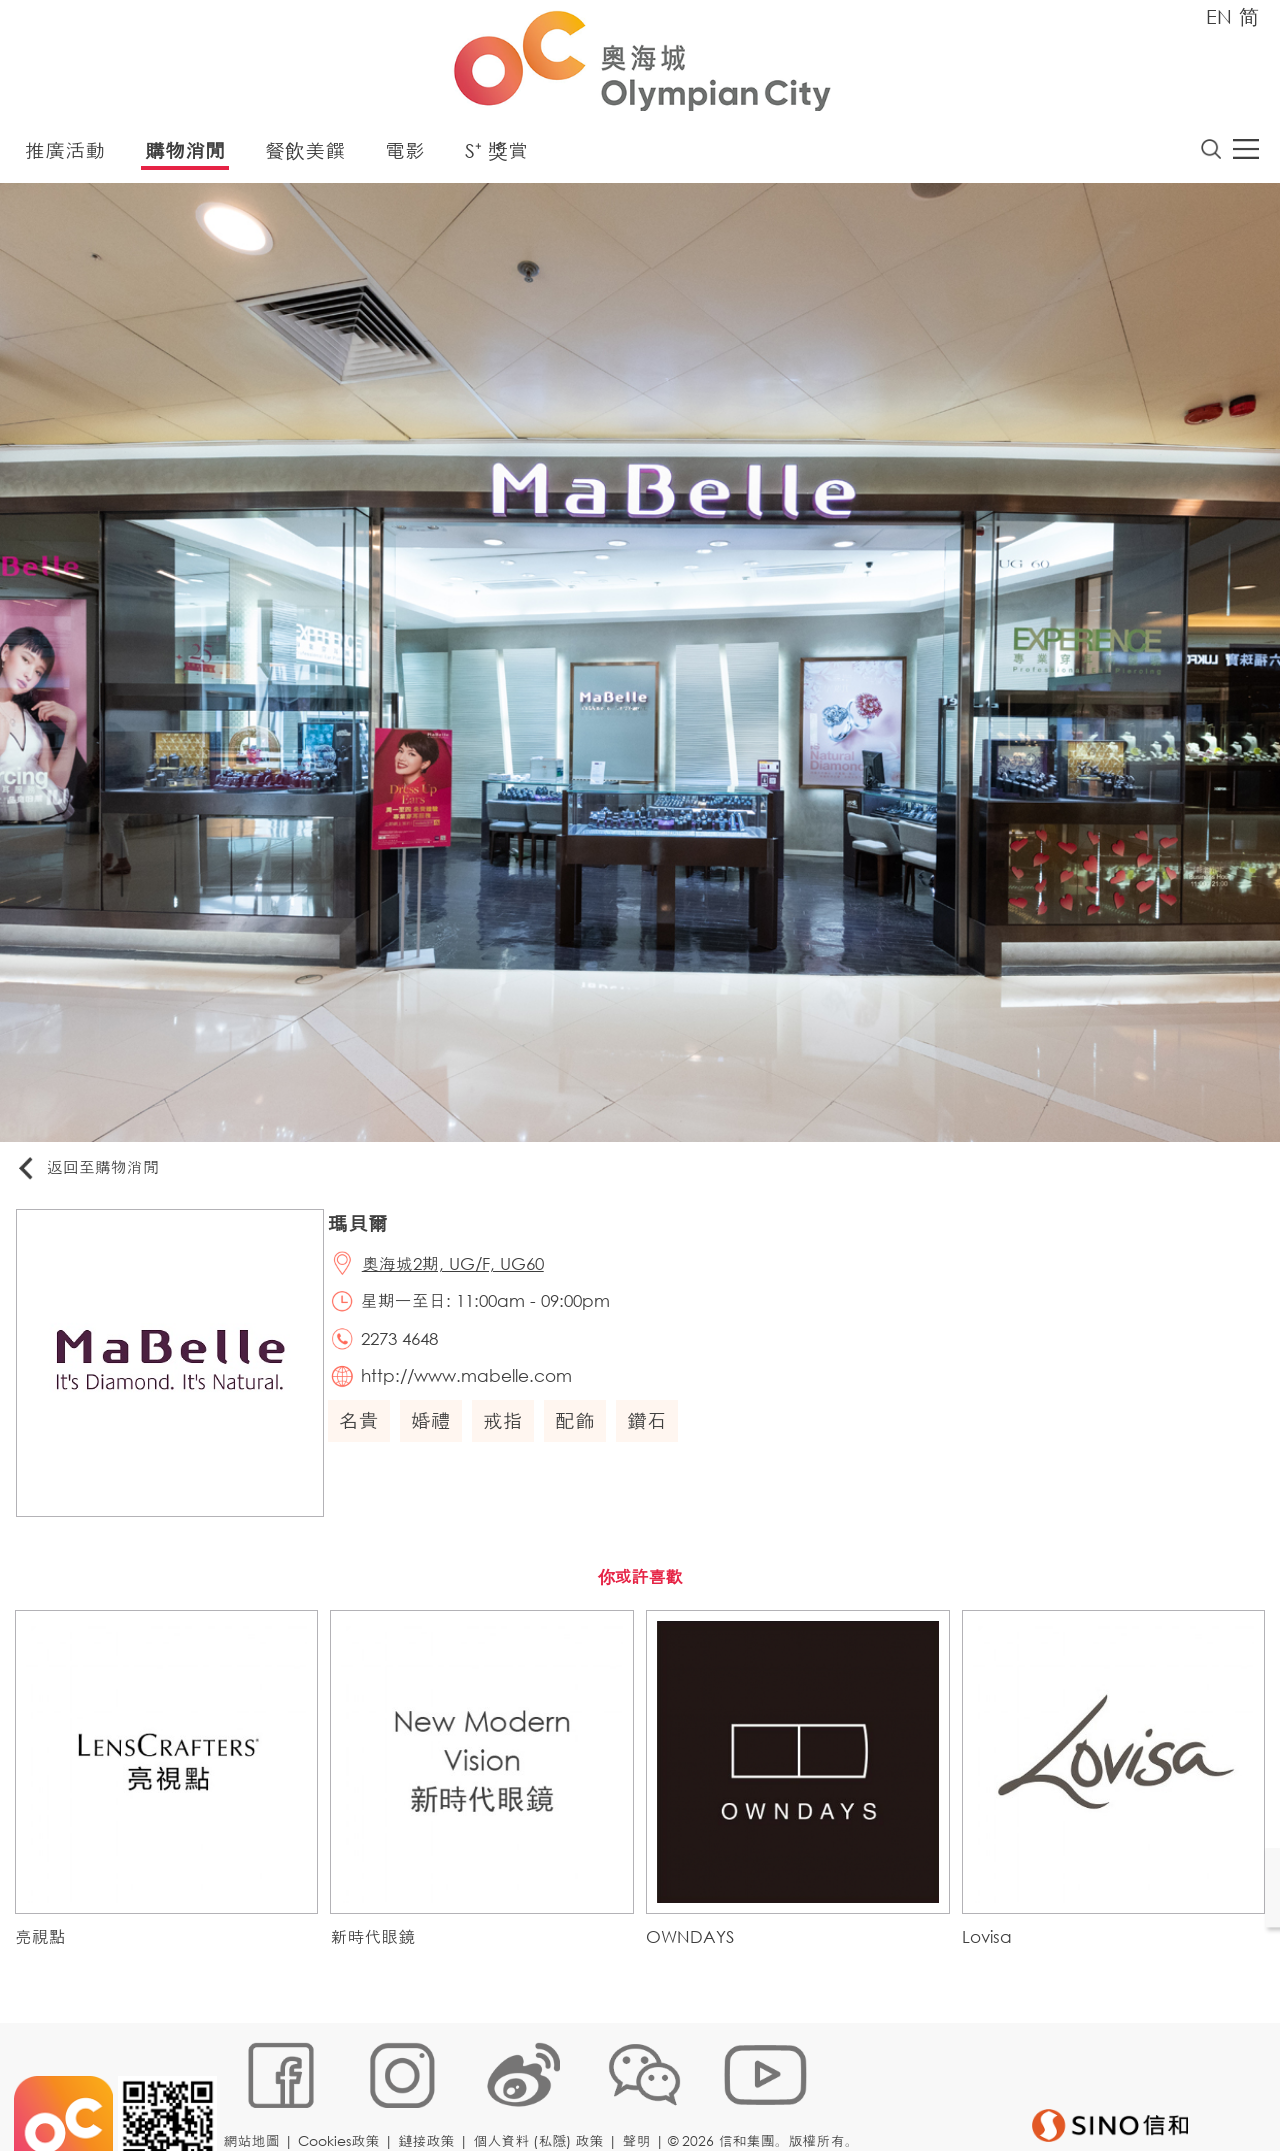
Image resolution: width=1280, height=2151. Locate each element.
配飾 (581, 1435)
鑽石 (653, 1435)
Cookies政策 (343, 2085)
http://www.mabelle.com (474, 1390)
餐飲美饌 (305, 154)
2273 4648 (407, 1350)
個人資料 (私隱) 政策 (543, 2085)
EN (1219, 16)
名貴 (365, 1435)
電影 (405, 154)
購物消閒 (185, 154)
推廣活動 (65, 154)
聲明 (641, 2085)
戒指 (509, 1435)
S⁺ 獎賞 (496, 154)
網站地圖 (256, 2085)
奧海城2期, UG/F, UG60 (461, 1270)
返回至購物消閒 (94, 1172)
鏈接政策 (431, 2085)
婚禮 (437, 1435)
